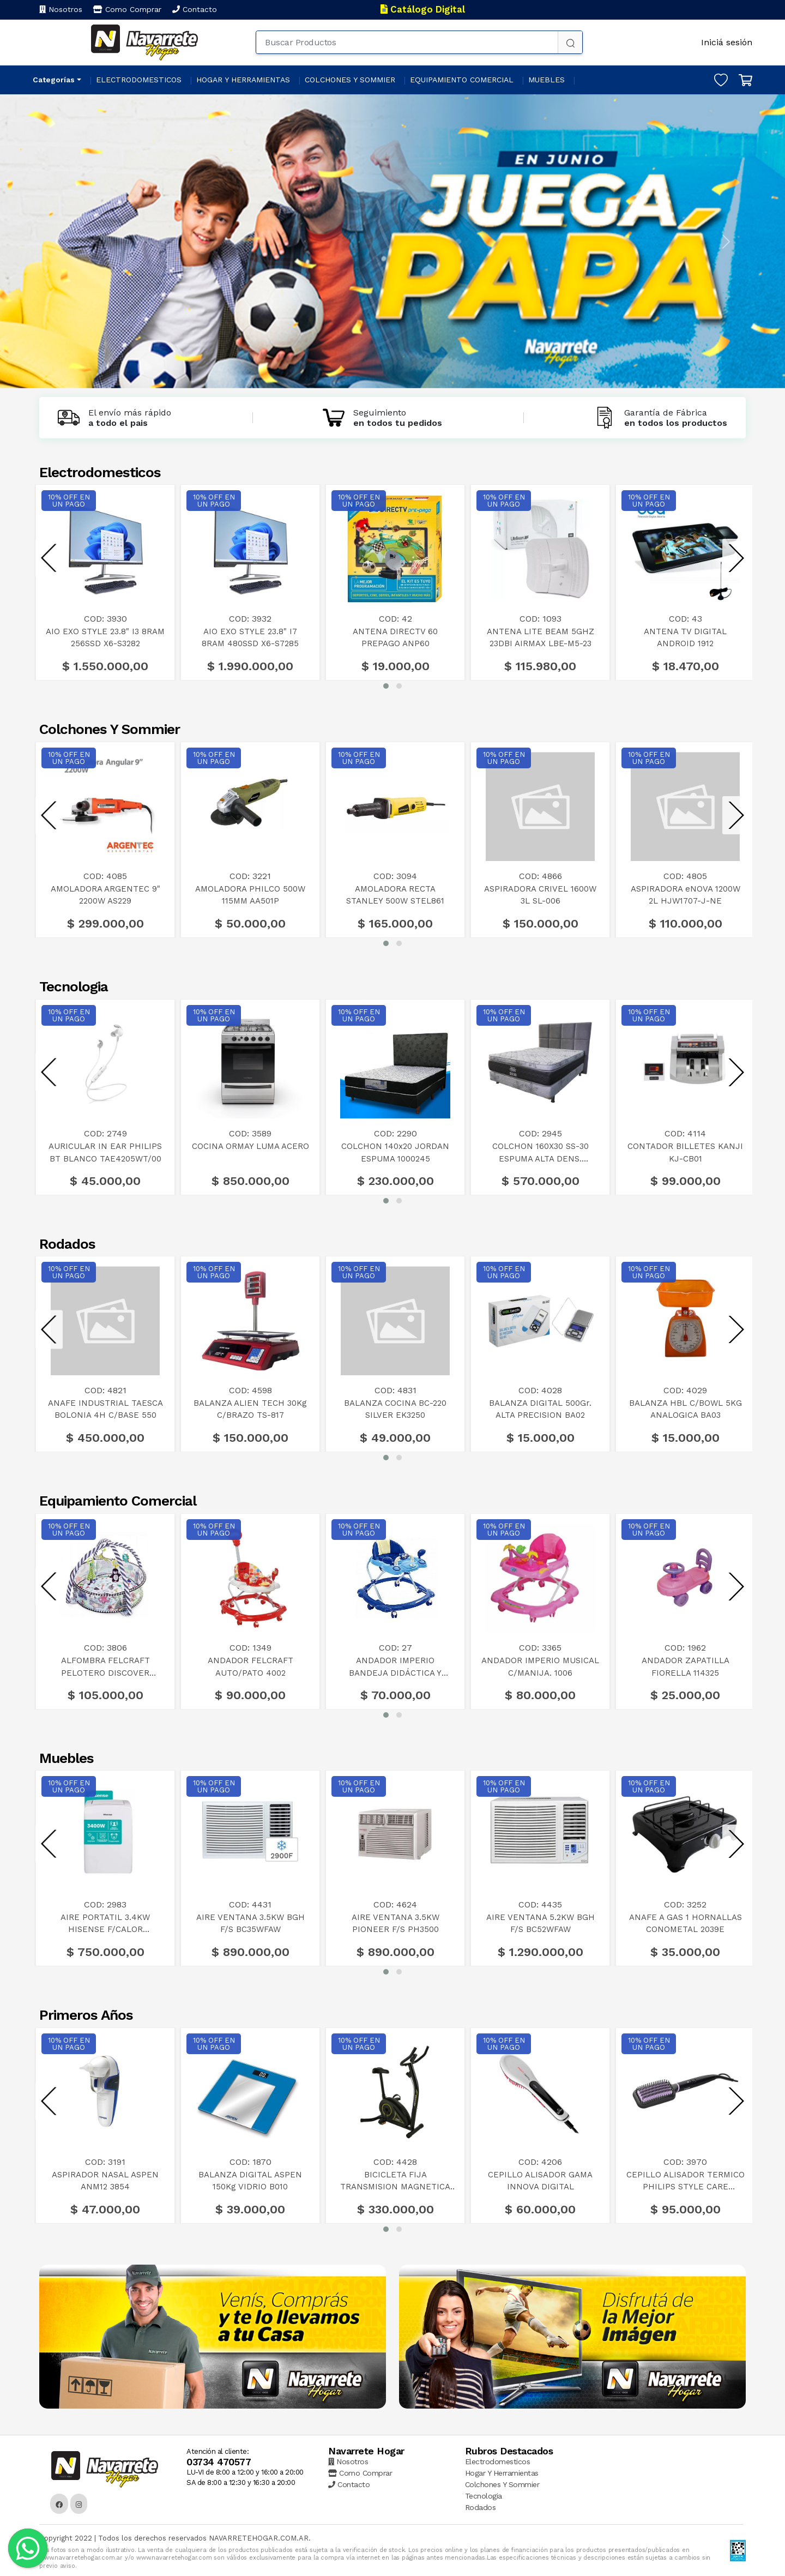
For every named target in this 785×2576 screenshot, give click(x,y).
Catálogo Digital (423, 9)
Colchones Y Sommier (502, 2484)
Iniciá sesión (726, 42)
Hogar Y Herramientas (502, 2473)
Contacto (194, 9)
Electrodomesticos (497, 2461)
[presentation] (49, 558)
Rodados (480, 2507)
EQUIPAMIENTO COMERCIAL (462, 79)
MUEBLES (546, 79)
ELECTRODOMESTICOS (139, 79)
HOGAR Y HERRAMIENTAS (243, 79)
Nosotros (60, 9)
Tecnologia (483, 2495)
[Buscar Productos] (407, 42)
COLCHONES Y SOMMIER (350, 79)
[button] (385, 686)
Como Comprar (127, 9)
